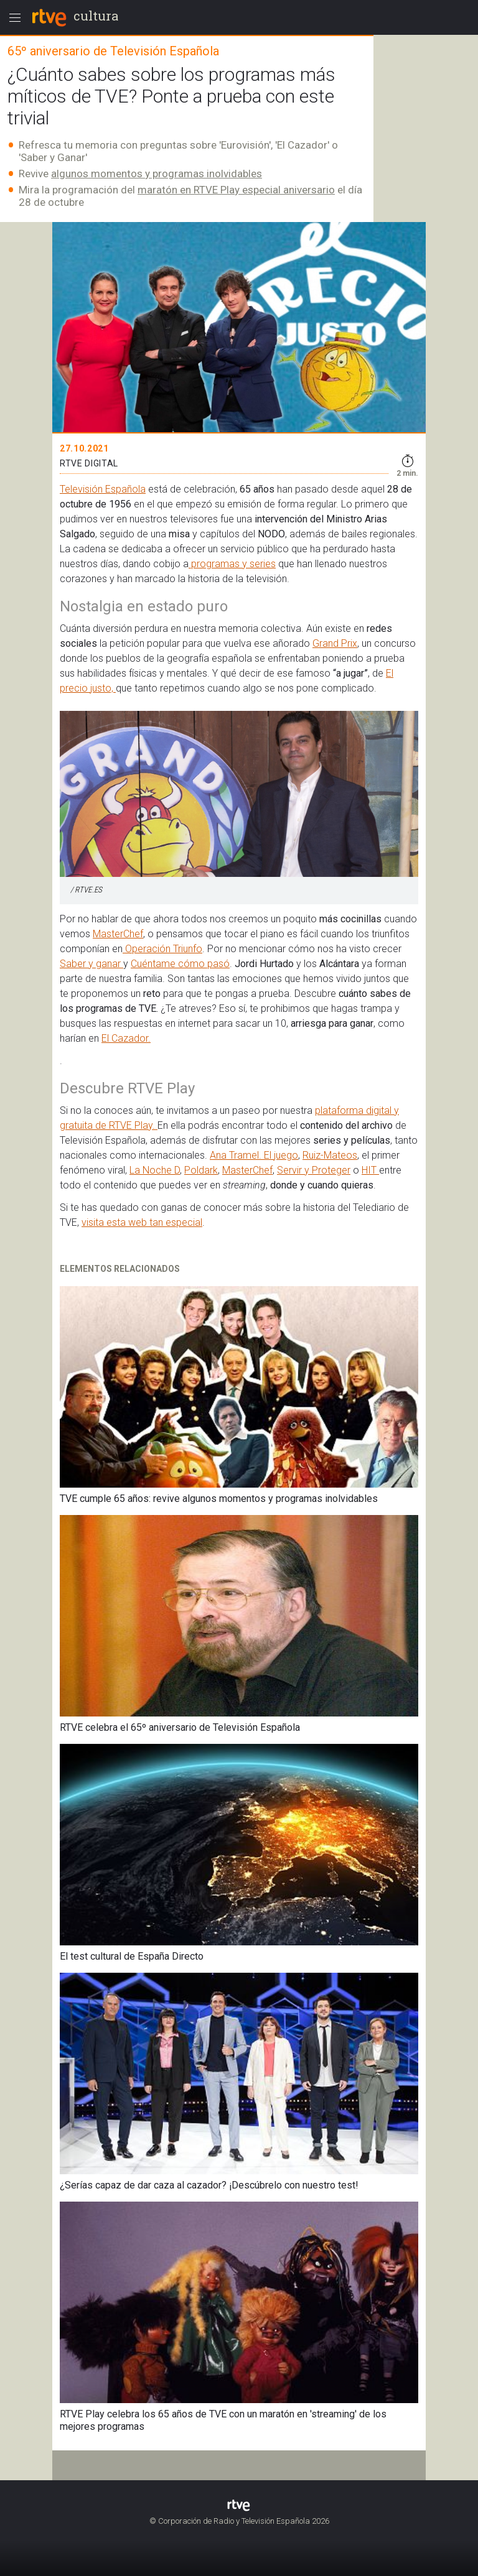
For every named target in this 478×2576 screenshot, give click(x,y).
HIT (370, 1170)
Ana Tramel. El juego (254, 1155)
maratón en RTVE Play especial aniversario (236, 189)
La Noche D (154, 1170)
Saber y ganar (91, 964)
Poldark (201, 1170)
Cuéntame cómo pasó (180, 964)
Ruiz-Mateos (329, 1155)
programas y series (232, 564)
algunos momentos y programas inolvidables (156, 173)
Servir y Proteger (313, 1170)
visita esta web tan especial (142, 1222)
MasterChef (118, 934)
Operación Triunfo (162, 949)
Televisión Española (103, 489)
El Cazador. (126, 1038)
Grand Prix (334, 643)
